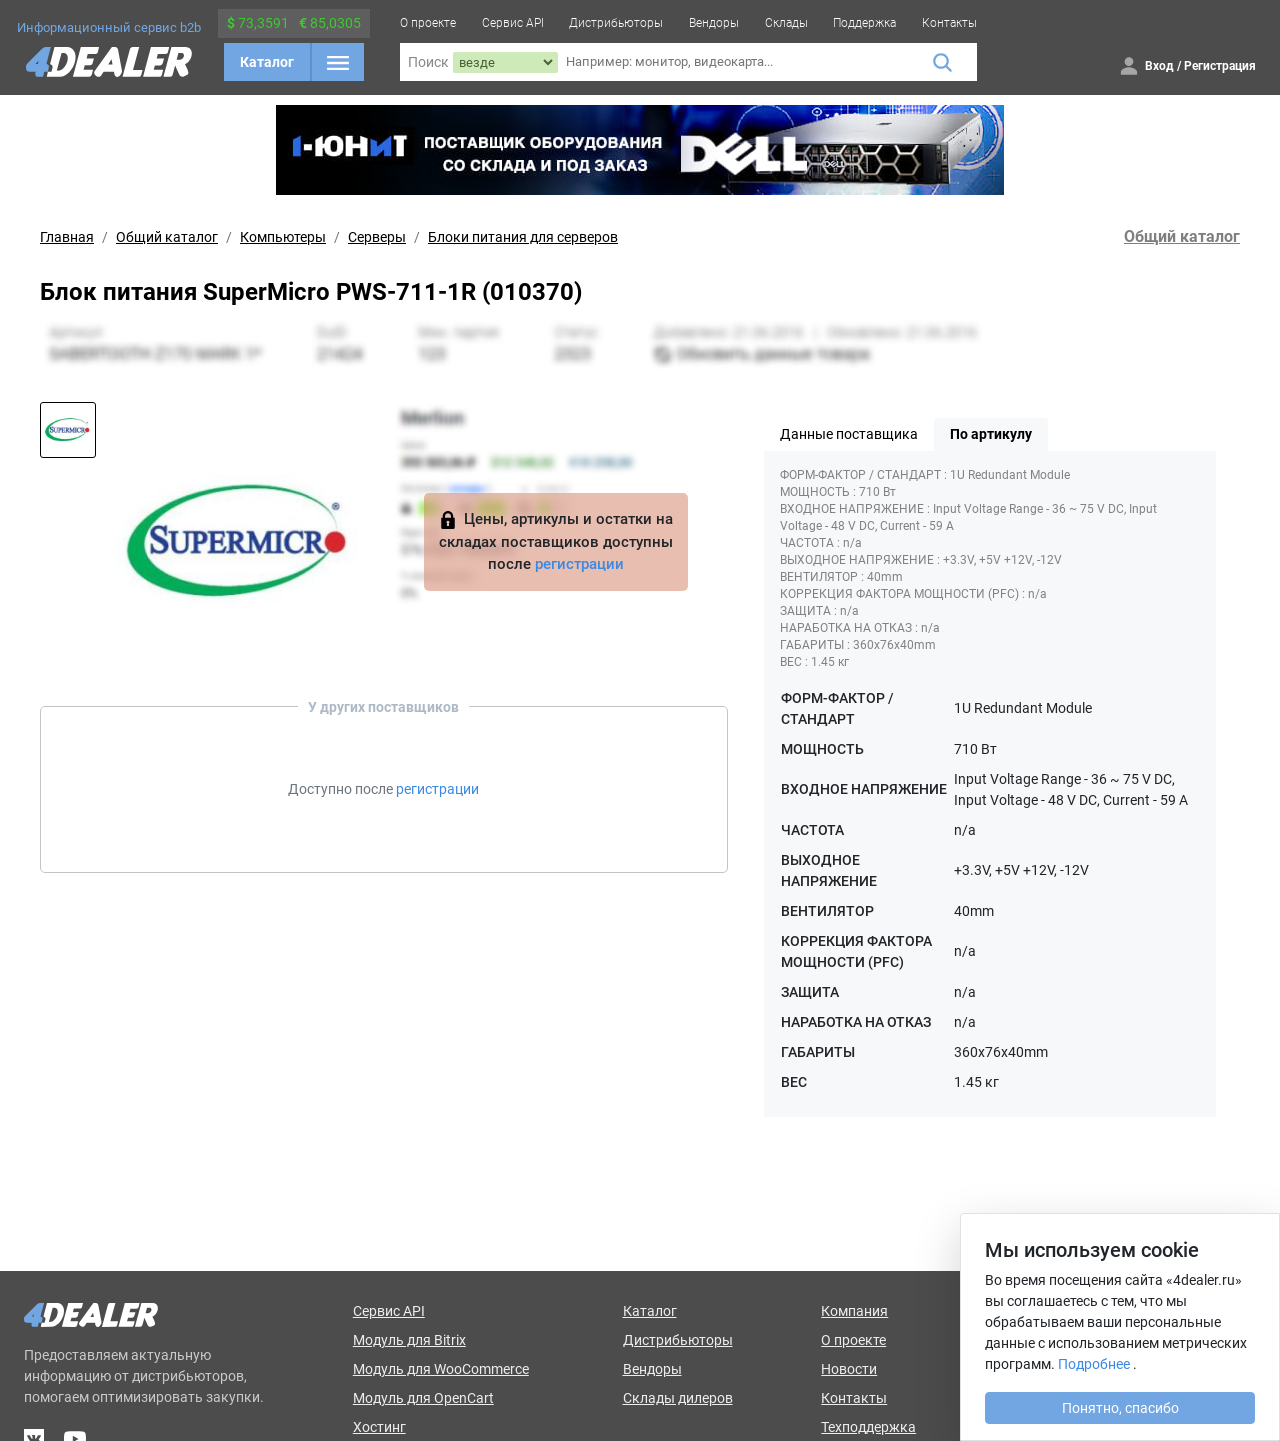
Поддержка (864, 23)
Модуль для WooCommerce (441, 1369)
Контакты (949, 23)
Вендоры (714, 23)
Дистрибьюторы (616, 23)
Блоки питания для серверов (523, 237)
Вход (1159, 66)
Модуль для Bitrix (409, 1340)
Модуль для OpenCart (423, 1398)
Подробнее (1094, 1364)
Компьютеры (283, 237)
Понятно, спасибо (1120, 1408)
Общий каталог (167, 237)
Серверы (377, 237)
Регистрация (1220, 66)
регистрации (579, 564)
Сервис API (513, 23)
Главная (67, 237)
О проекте (428, 23)
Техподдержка (868, 1427)
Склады (786, 23)
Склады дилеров (678, 1398)
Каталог (267, 62)
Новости (849, 1369)
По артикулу (991, 434)
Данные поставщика (849, 434)
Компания (854, 1311)
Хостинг (379, 1427)
